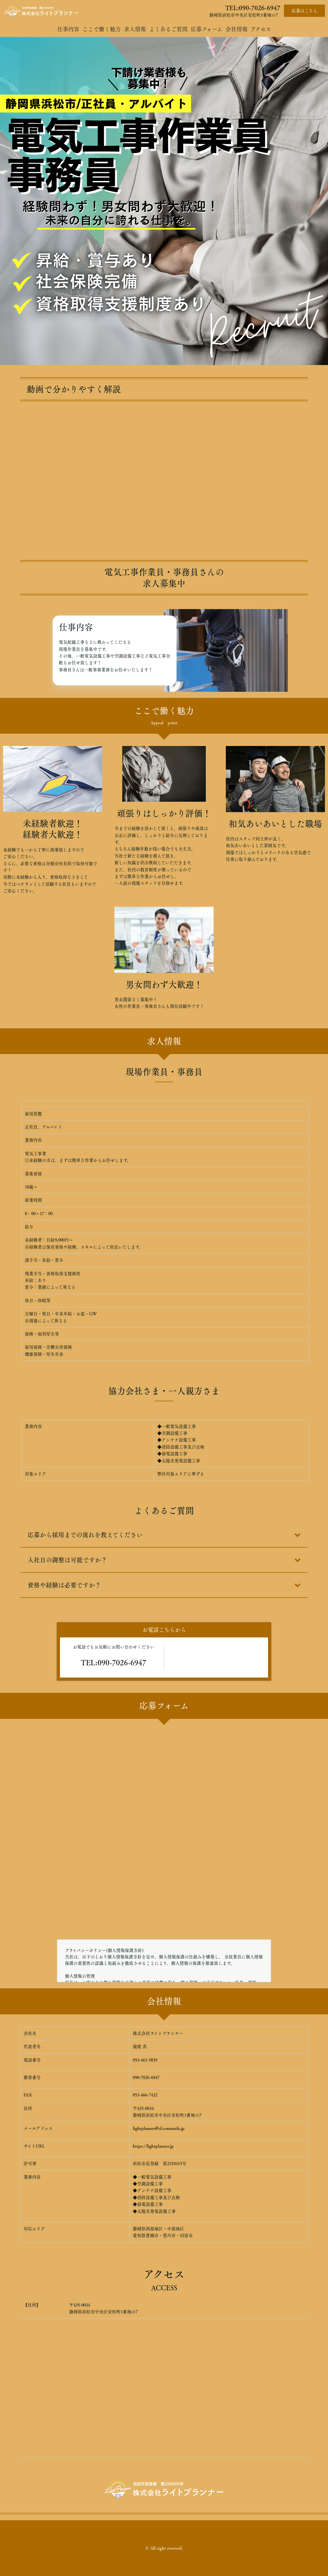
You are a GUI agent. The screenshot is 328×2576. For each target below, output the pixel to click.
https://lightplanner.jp (153, 2146)
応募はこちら (304, 11)
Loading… (164, 1822)
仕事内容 (68, 29)
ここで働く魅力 (101, 29)
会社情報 (237, 29)
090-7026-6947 (259, 8)
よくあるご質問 (168, 29)
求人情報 (135, 29)
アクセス (261, 29)
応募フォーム (206, 29)
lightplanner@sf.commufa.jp (158, 2128)
